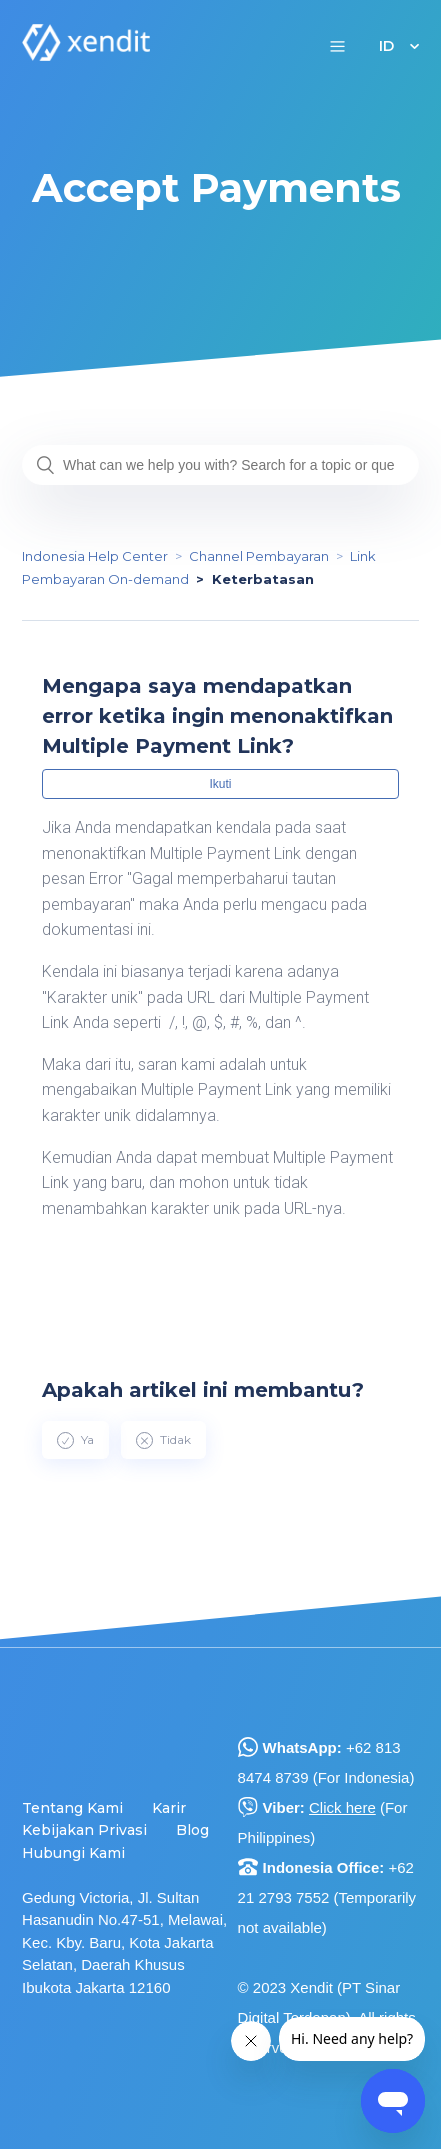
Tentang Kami (72, 1808)
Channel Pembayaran (259, 556)
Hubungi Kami (73, 1853)
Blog (192, 1830)
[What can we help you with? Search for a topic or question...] (220, 465)
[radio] (75, 1440)
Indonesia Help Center (95, 556)
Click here (342, 1807)
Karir (169, 1808)
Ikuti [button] (220, 784)
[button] (337, 45)
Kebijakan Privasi (84, 1830)
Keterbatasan (263, 579)
